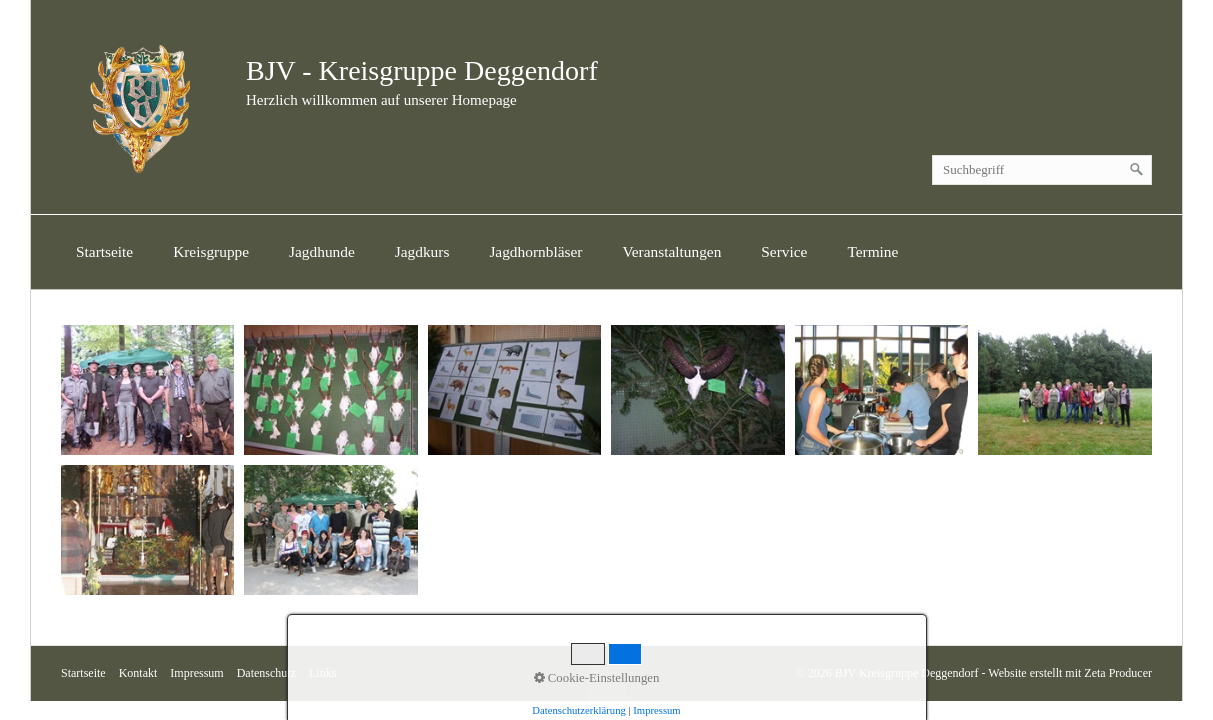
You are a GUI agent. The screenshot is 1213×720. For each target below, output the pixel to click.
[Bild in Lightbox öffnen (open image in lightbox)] (147, 390)
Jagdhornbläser (535, 251)
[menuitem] (104, 252)
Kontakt (138, 673)
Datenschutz (266, 673)
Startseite (104, 251)
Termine (872, 251)
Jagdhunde (322, 251)
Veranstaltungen (671, 251)
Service (784, 251)
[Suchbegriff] (1042, 170)
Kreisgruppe (211, 251)
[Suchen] (1137, 170)
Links (322, 673)
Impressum (196, 673)
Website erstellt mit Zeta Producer (1070, 673)
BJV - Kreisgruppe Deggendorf (422, 70)
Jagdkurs (422, 251)
